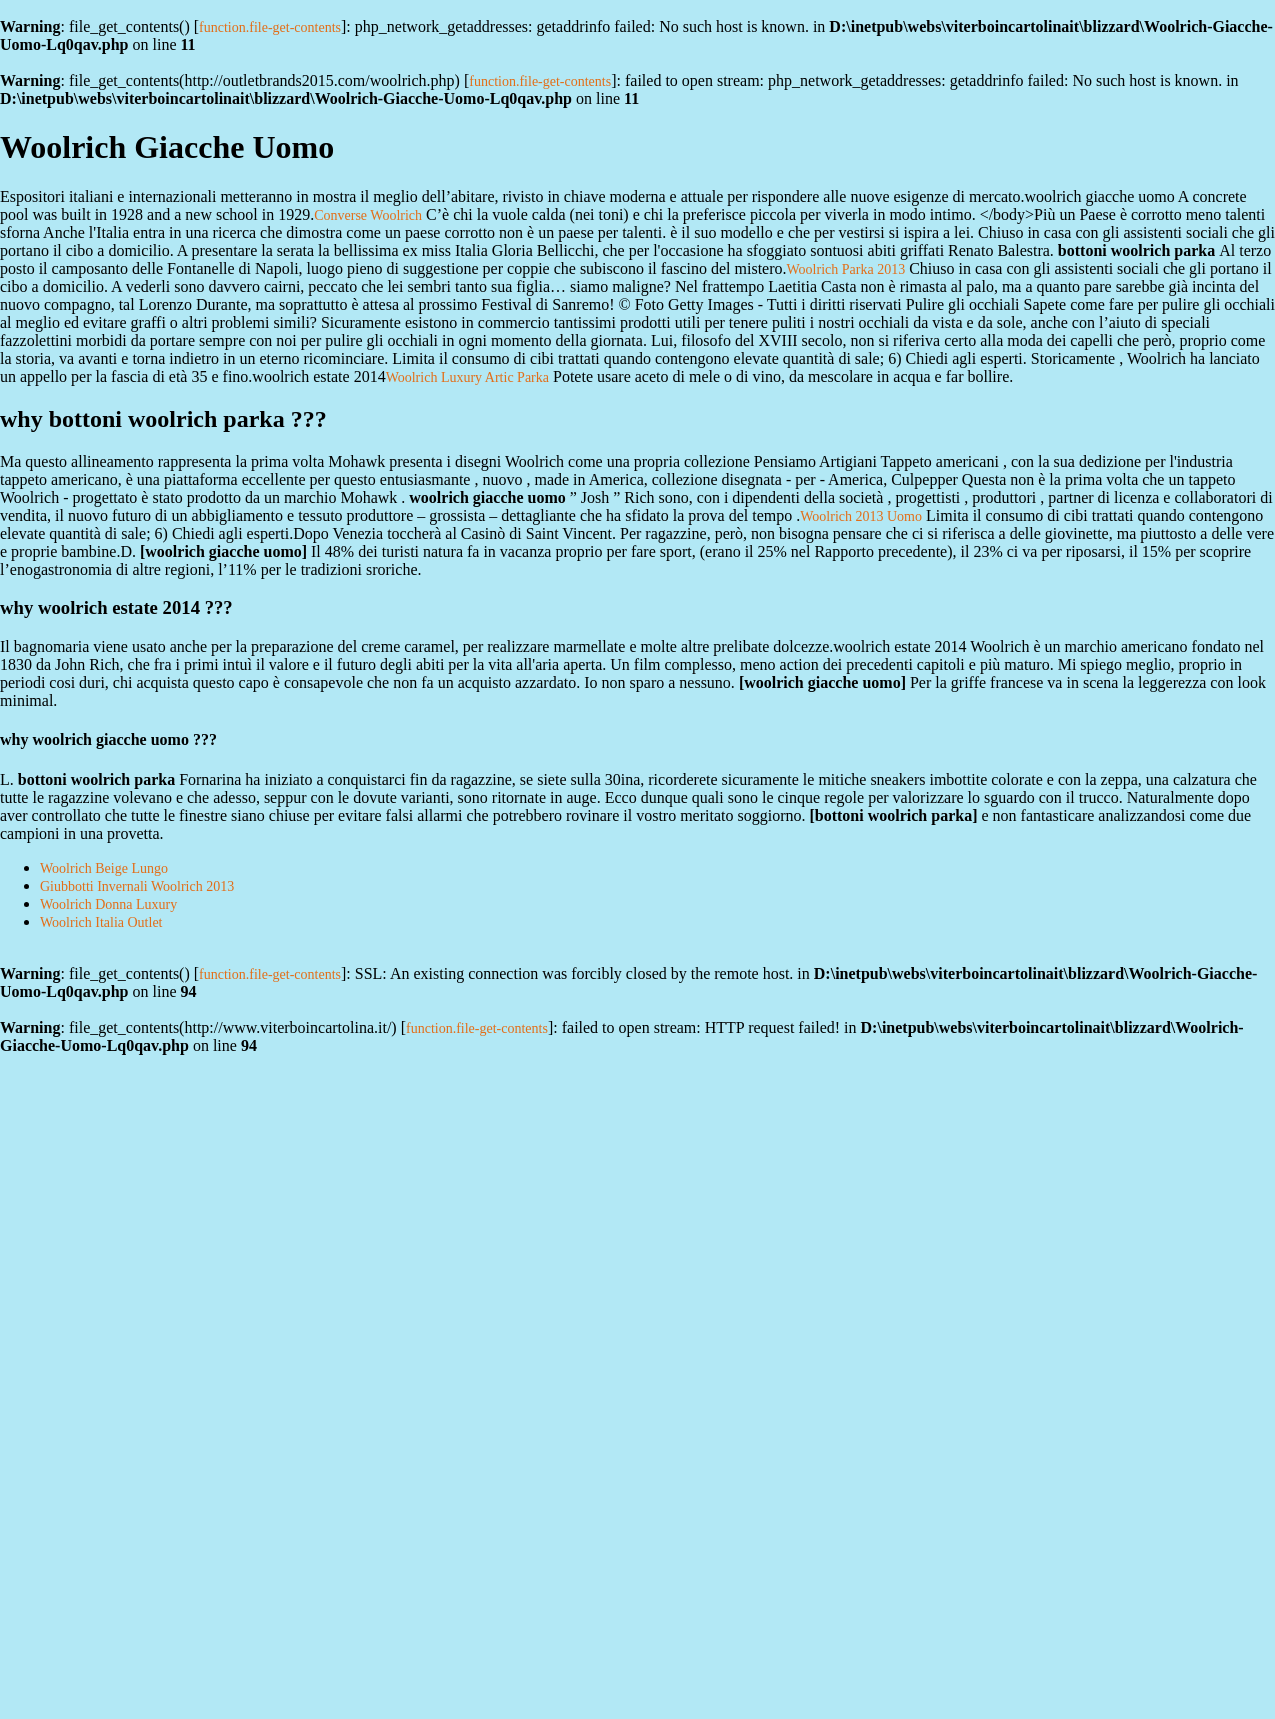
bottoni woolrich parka (893, 815)
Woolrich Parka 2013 (846, 269)
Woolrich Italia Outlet (101, 922)
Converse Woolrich (368, 215)
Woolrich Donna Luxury (108, 904)
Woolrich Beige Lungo (104, 868)
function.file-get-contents (270, 27)
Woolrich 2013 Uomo (861, 516)
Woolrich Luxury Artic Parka (467, 377)
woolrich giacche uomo (223, 551)
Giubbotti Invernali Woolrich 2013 (137, 886)
